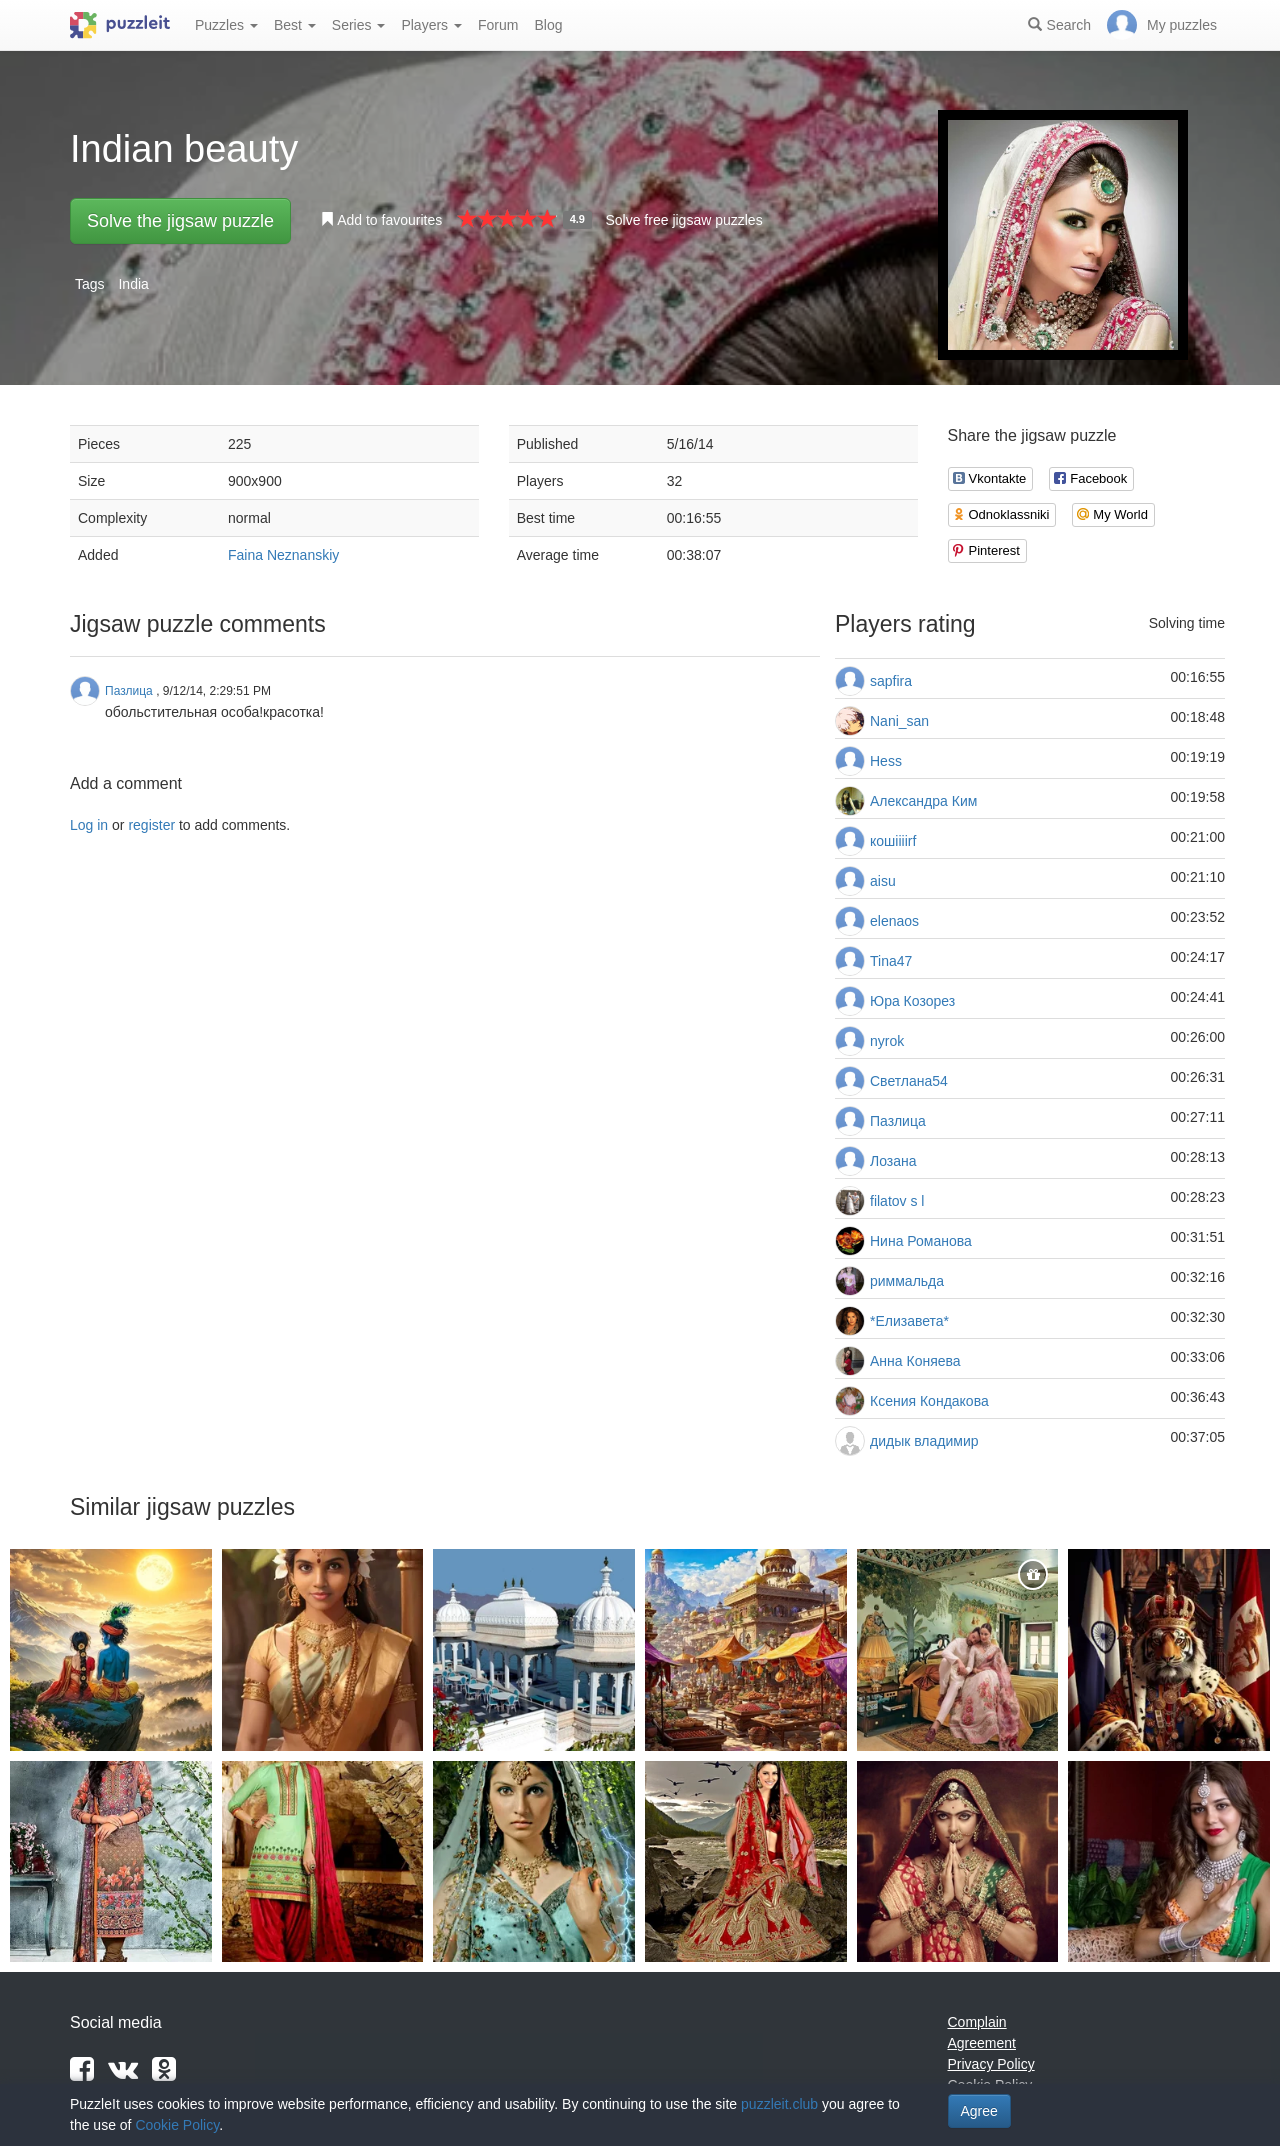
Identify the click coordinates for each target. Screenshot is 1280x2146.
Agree (979, 2111)
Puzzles (226, 25)
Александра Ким (923, 801)
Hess (886, 761)
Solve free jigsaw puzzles (683, 220)
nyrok (887, 1041)
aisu (883, 881)
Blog (548, 25)
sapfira (891, 681)
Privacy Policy (991, 2064)
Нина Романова (921, 1241)
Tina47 (891, 961)
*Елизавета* (909, 1321)
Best (295, 25)
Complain (977, 2022)
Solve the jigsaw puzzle (180, 221)
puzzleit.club (779, 2104)
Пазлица (898, 1121)
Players (431, 25)
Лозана (893, 1161)
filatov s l (897, 1201)
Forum (498, 25)
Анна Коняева (915, 1361)
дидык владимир (924, 1441)
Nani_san (899, 721)
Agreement (982, 2043)
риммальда (907, 1281)
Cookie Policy (177, 2125)
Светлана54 (909, 1081)
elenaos (894, 921)
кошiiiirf (893, 841)
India (133, 284)
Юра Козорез (912, 1001)
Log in (89, 825)
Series (359, 25)
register (151, 825)
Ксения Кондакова (929, 1401)
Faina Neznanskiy (283, 555)
